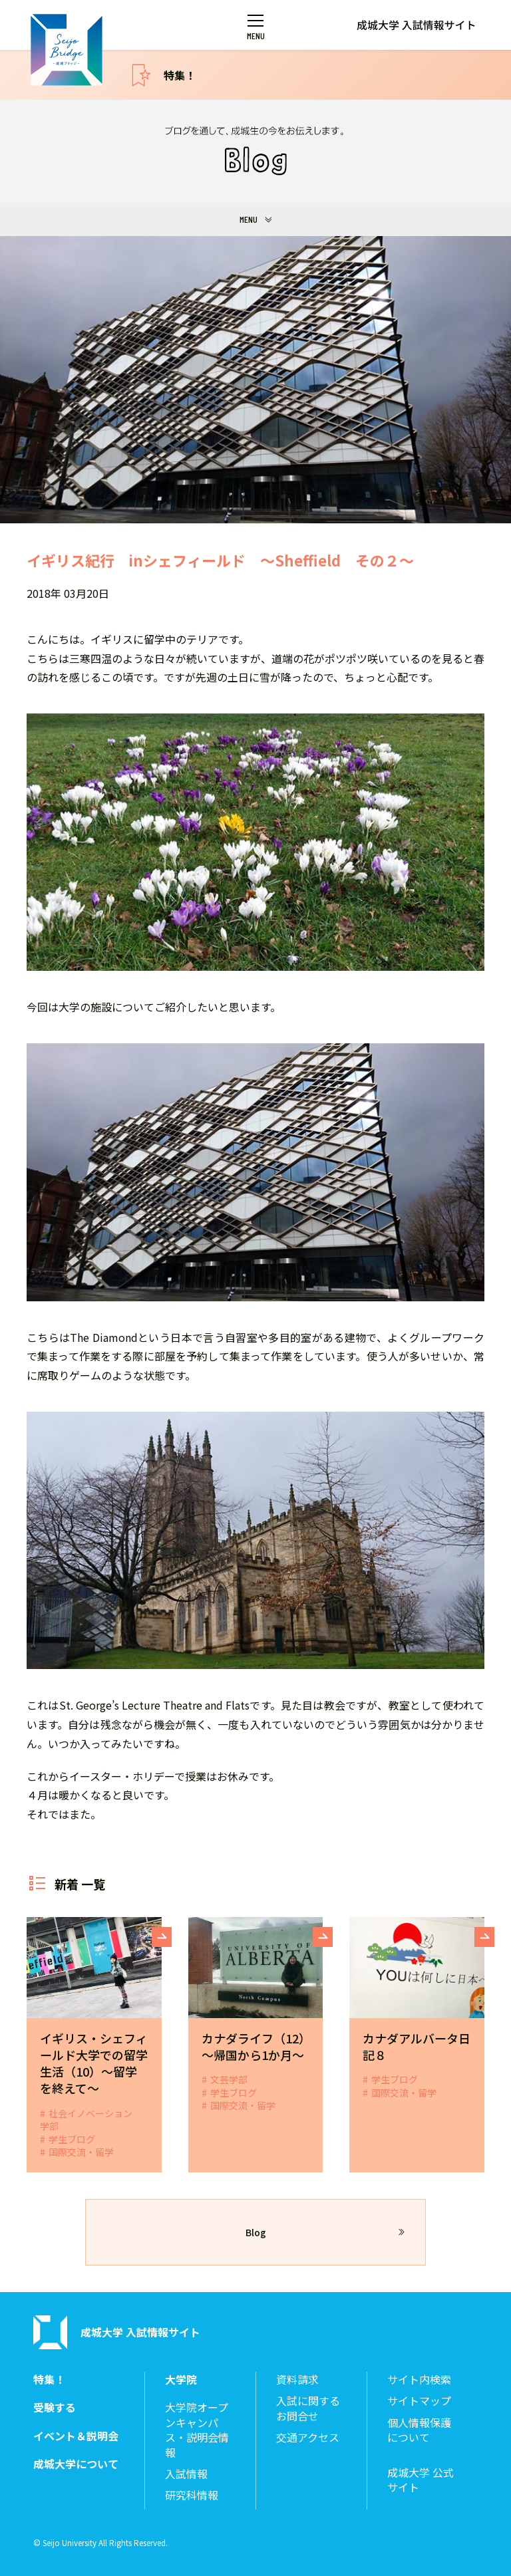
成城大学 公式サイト (420, 2480)
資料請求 (297, 2379)
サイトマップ (419, 2400)
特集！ (180, 75)
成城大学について (75, 2464)
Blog (256, 2232)
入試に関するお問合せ (308, 2408)
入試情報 (186, 2474)
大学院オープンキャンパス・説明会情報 (197, 2430)
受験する (54, 2407)
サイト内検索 (419, 2379)
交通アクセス (307, 2437)
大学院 (181, 2379)
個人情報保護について (419, 2430)
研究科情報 (191, 2495)
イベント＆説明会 (75, 2436)
